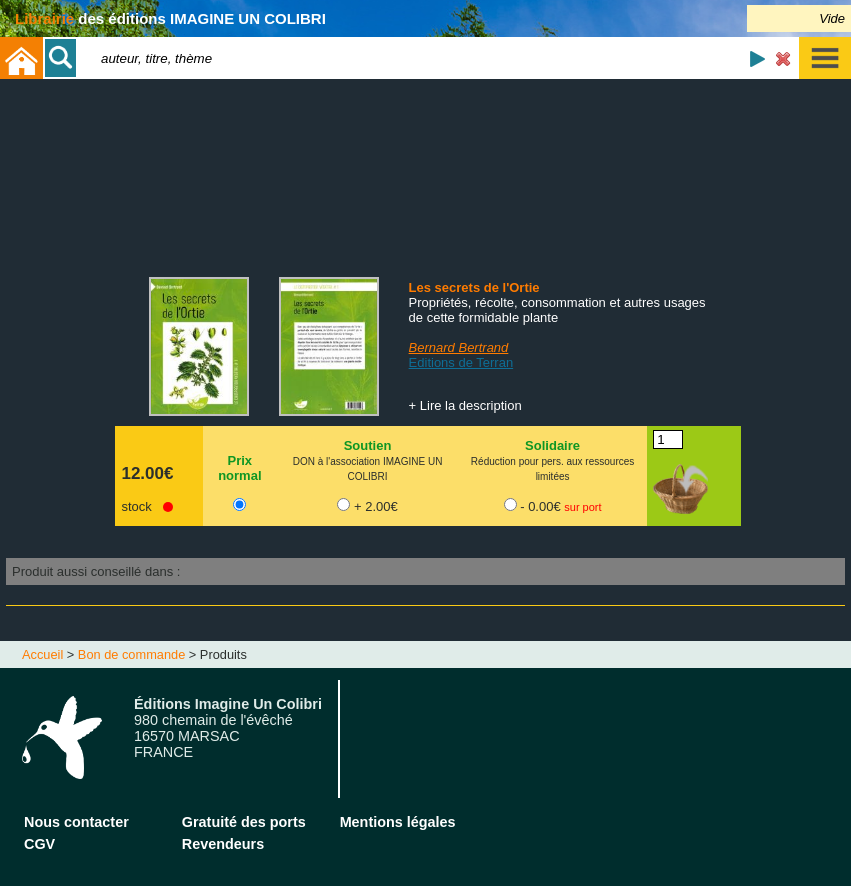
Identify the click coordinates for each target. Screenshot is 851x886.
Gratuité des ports (244, 822)
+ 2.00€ (376, 506)
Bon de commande (131, 654)
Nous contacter (76, 822)
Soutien (368, 445)
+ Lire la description (465, 405)
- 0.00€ (560, 506)
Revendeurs (223, 844)
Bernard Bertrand (459, 347)
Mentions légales (398, 822)
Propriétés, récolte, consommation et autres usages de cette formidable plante (557, 310)
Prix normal (239, 468)
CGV (39, 844)
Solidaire (552, 445)
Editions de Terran (461, 362)
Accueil (42, 654)
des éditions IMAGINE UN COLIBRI (170, 18)
